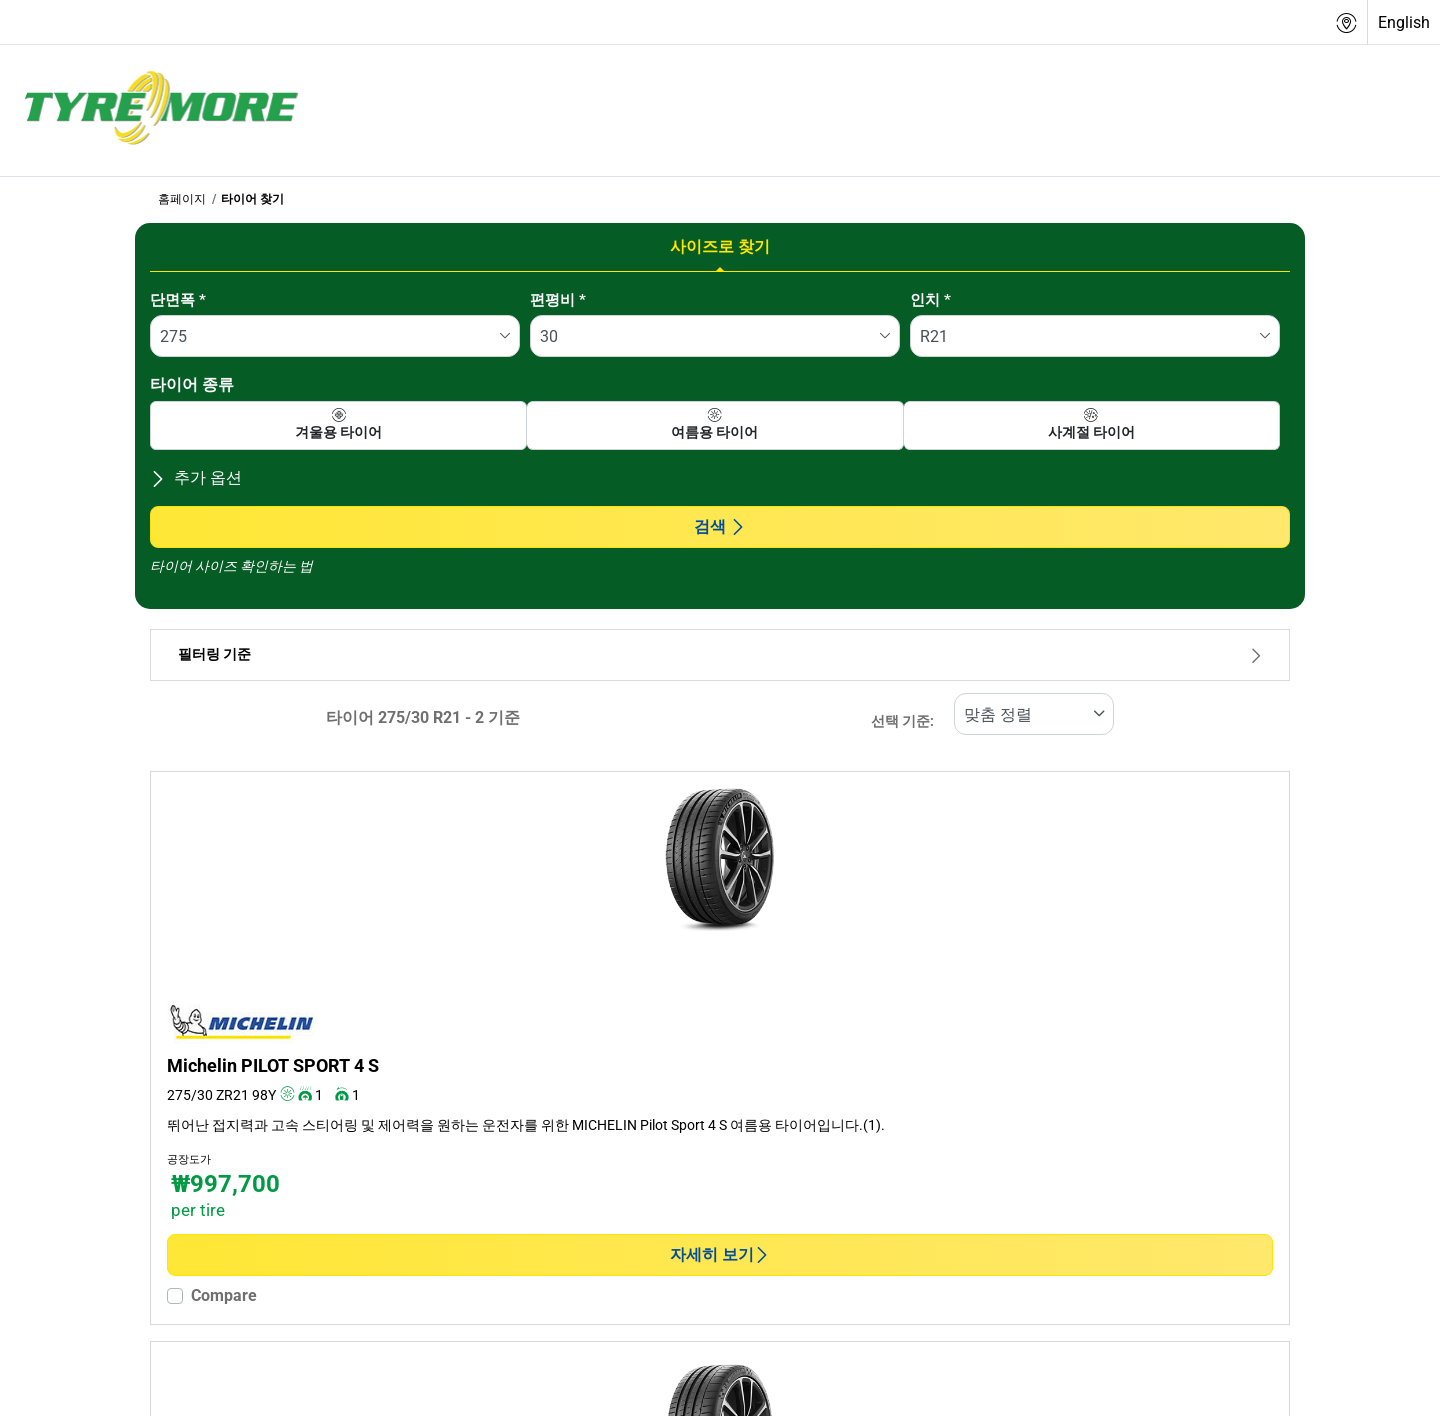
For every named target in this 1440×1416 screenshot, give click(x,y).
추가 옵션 (196, 477)
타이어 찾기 (252, 199)
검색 (720, 526)
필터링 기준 (720, 654)
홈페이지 (182, 199)
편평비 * (558, 300)
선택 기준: (902, 721)
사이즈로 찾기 (720, 246)
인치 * (930, 300)
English (1404, 22)
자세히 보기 (720, 1254)
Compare (224, 1295)
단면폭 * (178, 300)
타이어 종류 (192, 384)
